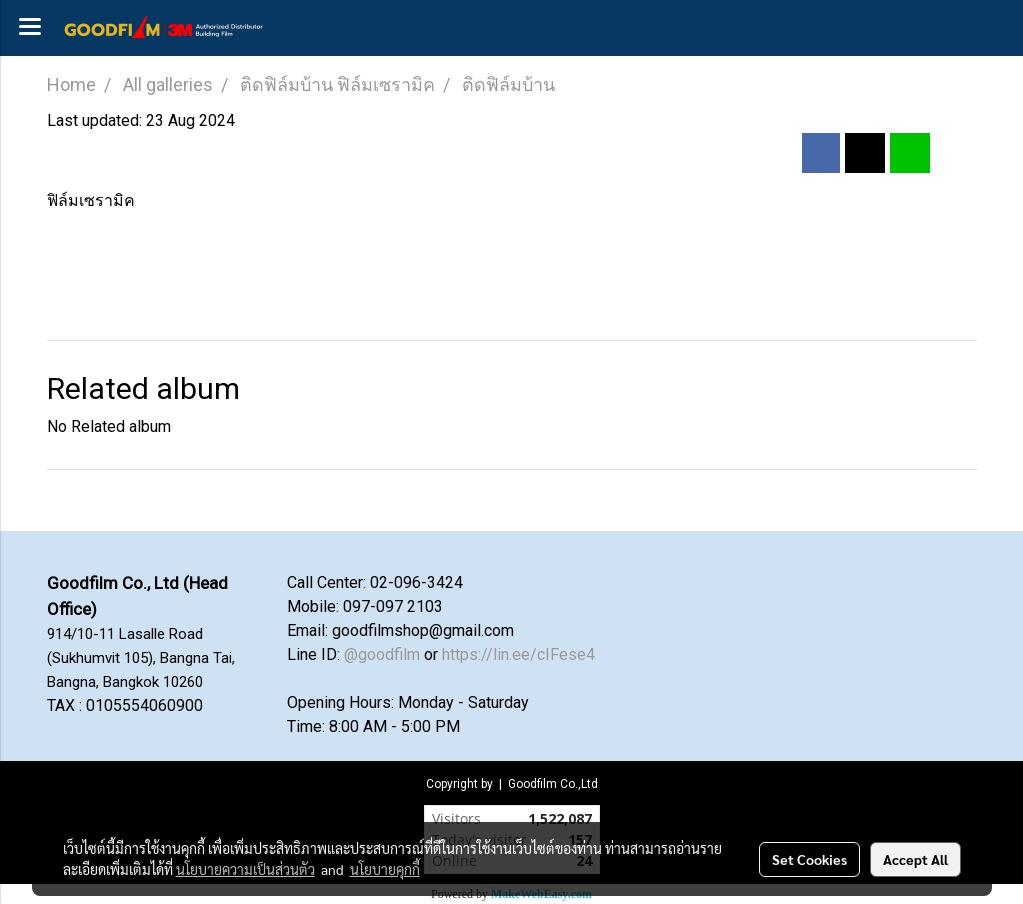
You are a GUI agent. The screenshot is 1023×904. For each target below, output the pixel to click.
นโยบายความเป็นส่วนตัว (245, 869)
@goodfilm (382, 654)
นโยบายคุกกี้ (385, 869)
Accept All (915, 859)
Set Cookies (809, 859)
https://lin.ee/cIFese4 (518, 654)
